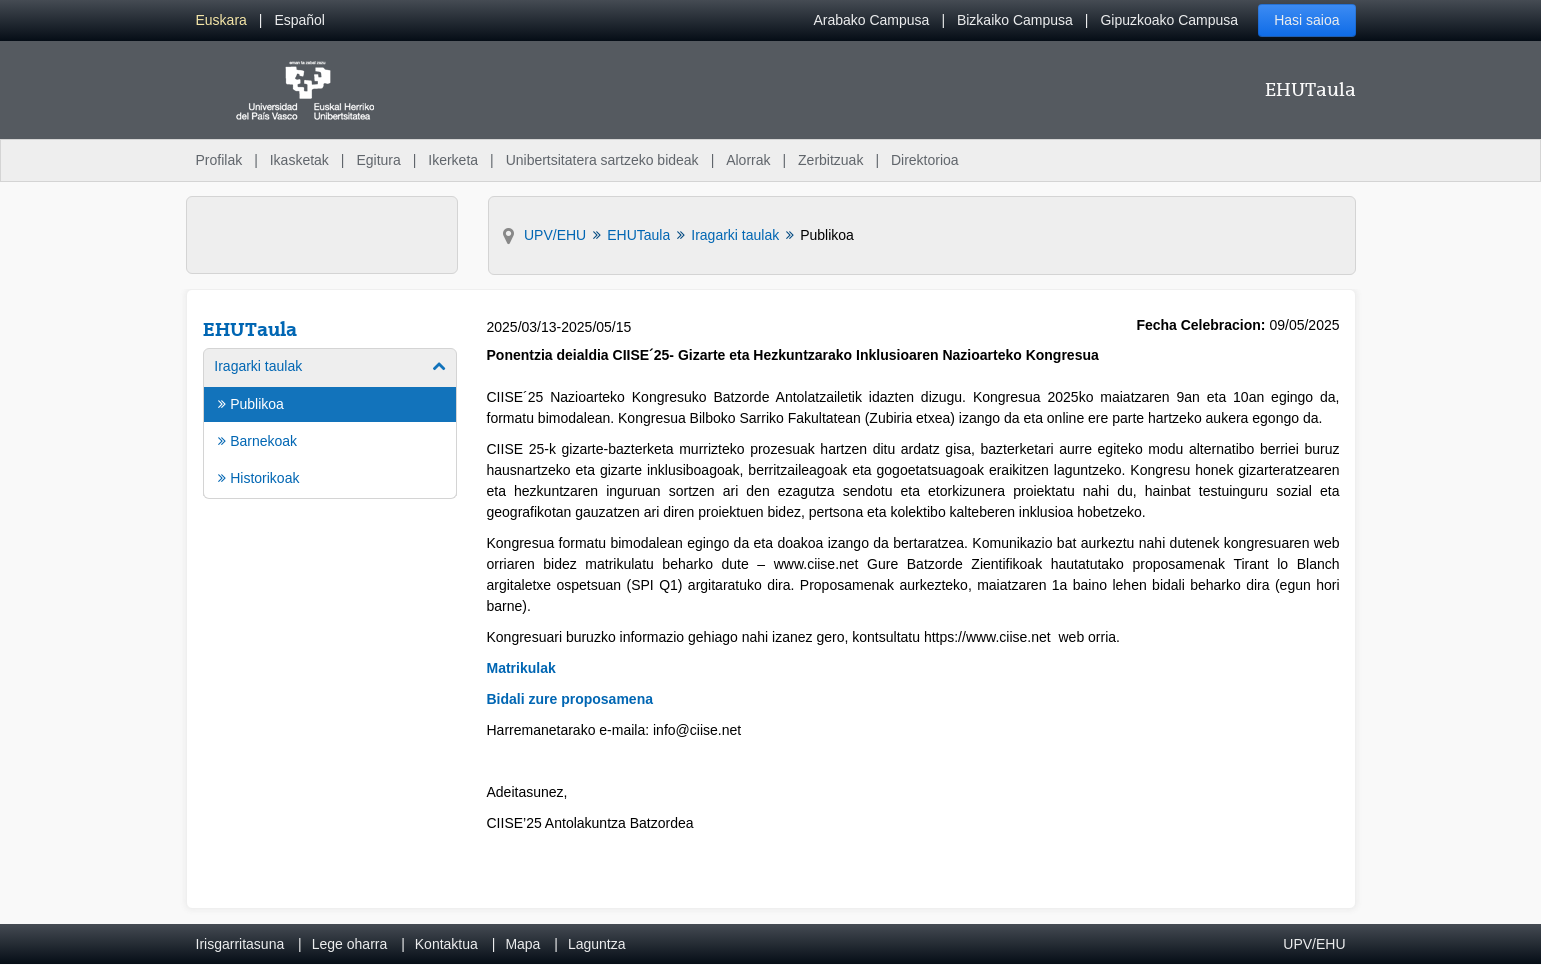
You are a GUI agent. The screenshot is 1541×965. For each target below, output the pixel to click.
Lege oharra (350, 944)
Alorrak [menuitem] (748, 160)
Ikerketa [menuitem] (453, 160)
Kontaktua (446, 944)
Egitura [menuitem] (378, 160)
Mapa (522, 944)
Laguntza (597, 944)
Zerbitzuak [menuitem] (830, 160)
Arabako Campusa (871, 20)
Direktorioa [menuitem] (925, 160)
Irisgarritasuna (240, 944)
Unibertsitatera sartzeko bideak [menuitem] (602, 160)
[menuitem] (221, 20)
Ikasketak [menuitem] (299, 160)
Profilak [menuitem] (219, 160)
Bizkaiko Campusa (1015, 20)
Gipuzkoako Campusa (1169, 20)
